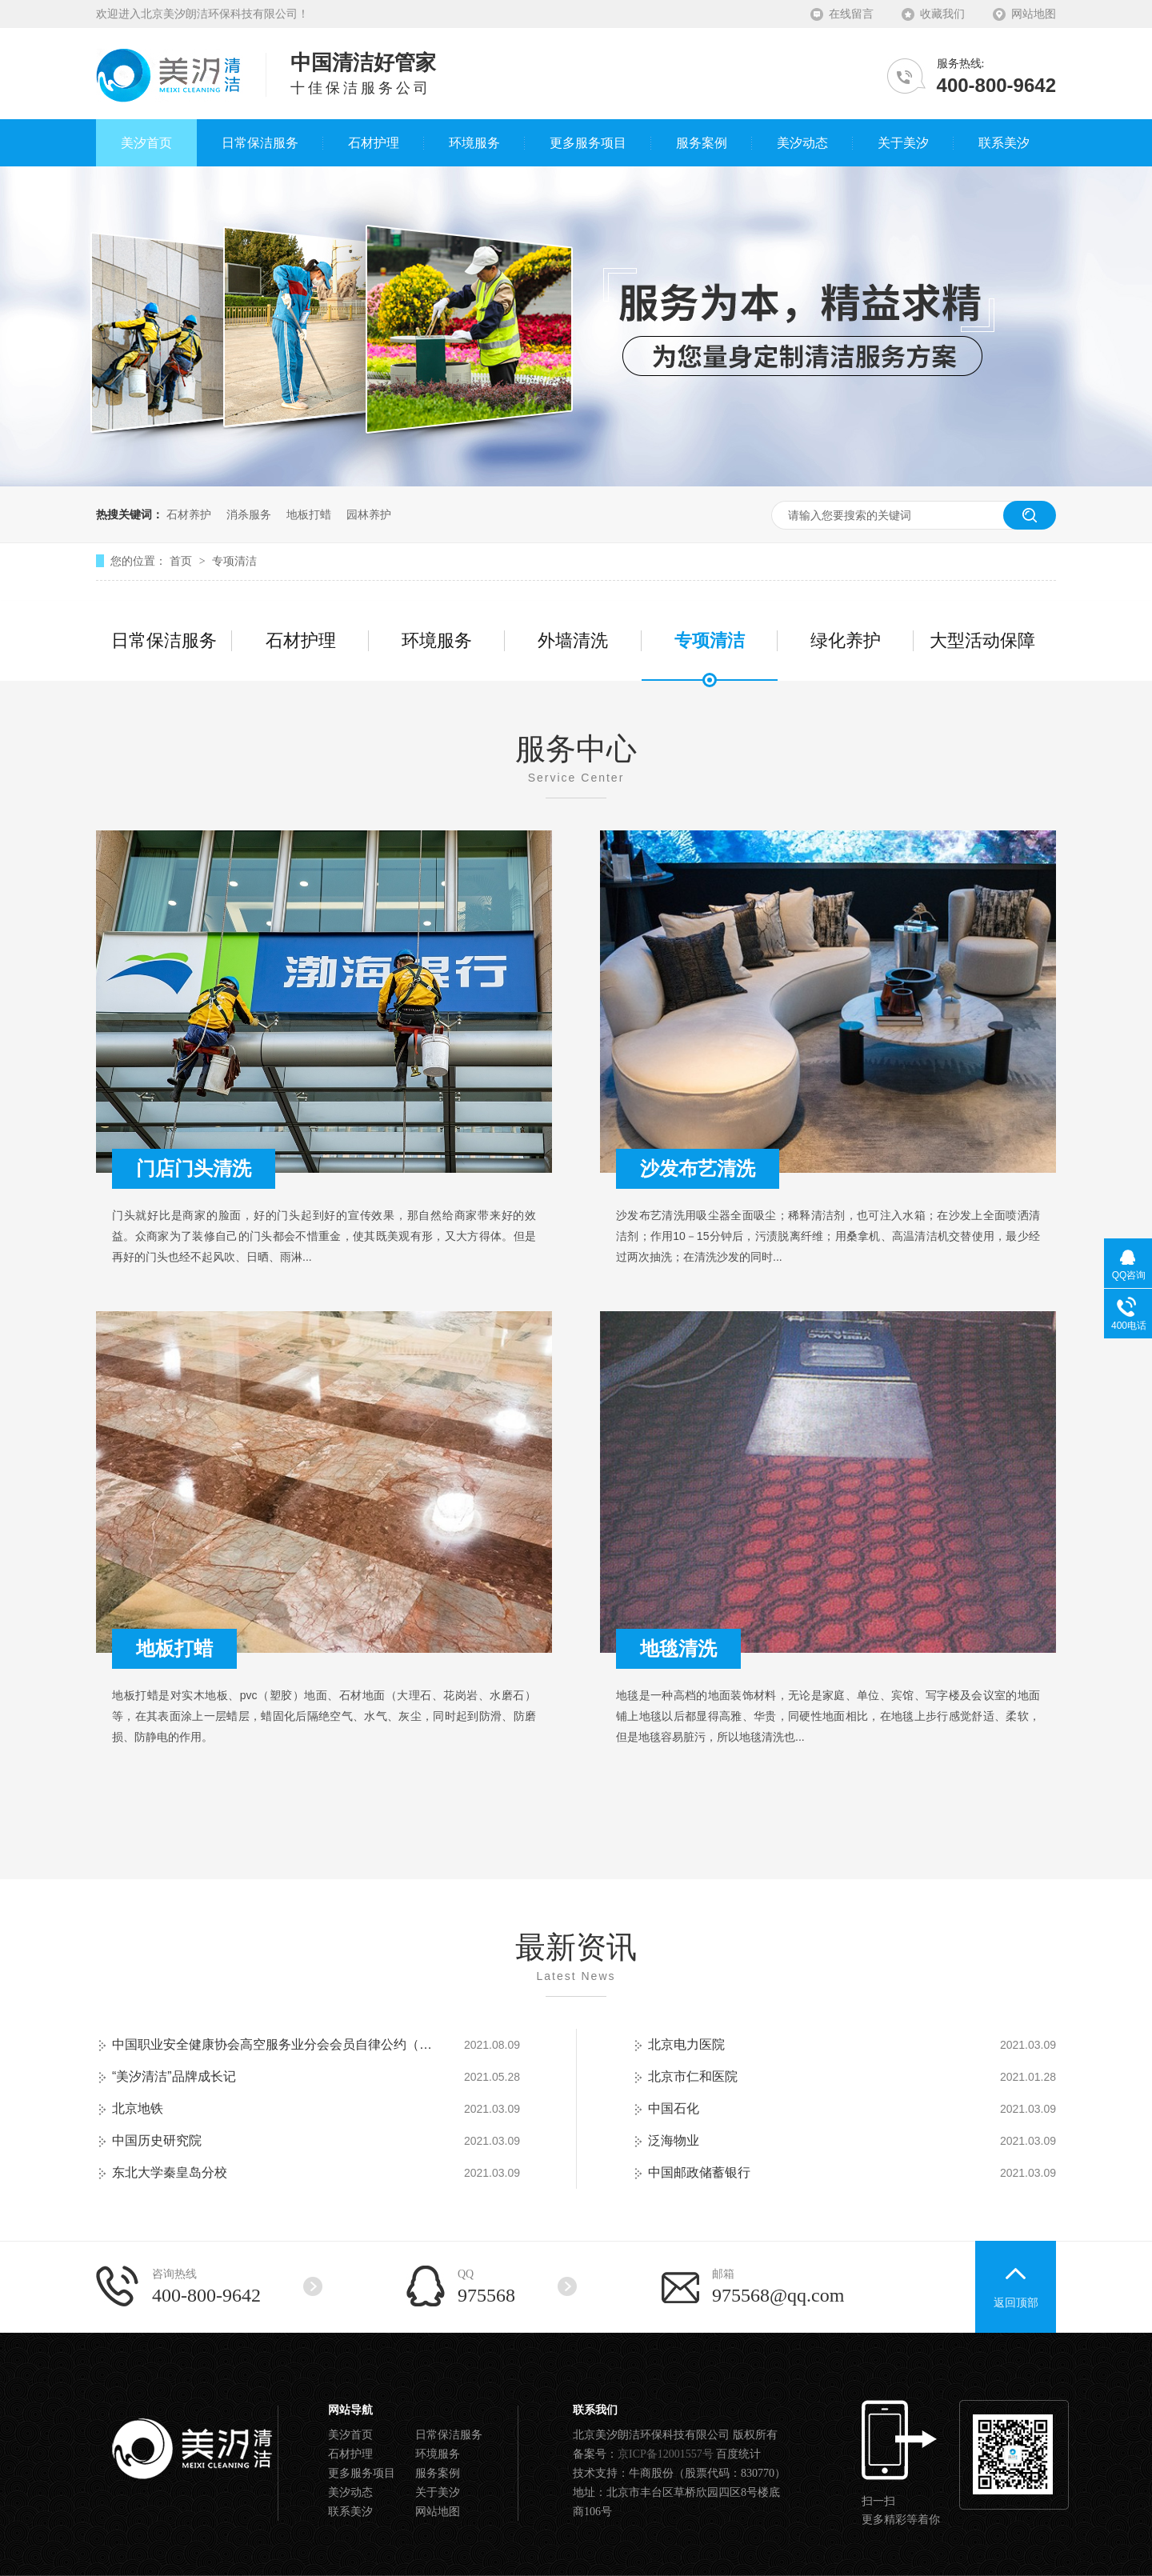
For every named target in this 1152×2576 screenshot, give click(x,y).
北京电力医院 (686, 2044)
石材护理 (301, 640)
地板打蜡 (308, 514)
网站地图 (1033, 14)
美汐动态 (350, 2492)
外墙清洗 (573, 640)
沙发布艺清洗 (697, 1168)
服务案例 (437, 2473)
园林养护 (368, 514)
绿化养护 (845, 640)
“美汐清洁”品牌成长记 (174, 2076)
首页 (182, 560)
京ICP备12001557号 (666, 2454)
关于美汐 (437, 2492)
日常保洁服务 (164, 640)
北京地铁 (137, 2108)
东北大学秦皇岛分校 (169, 2172)
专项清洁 (234, 560)
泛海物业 (673, 2140)
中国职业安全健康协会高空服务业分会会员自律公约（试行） (272, 2044)
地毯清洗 (678, 1648)
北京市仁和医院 (693, 2076)
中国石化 (673, 2108)
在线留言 (851, 14)
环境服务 (437, 640)
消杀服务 (248, 514)
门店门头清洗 (193, 1168)
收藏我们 (942, 14)
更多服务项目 (361, 2473)
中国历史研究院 (157, 2140)
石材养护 (188, 514)
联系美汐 (350, 2512)
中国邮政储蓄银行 (699, 2172)
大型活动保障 (982, 640)
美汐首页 (350, 2435)
